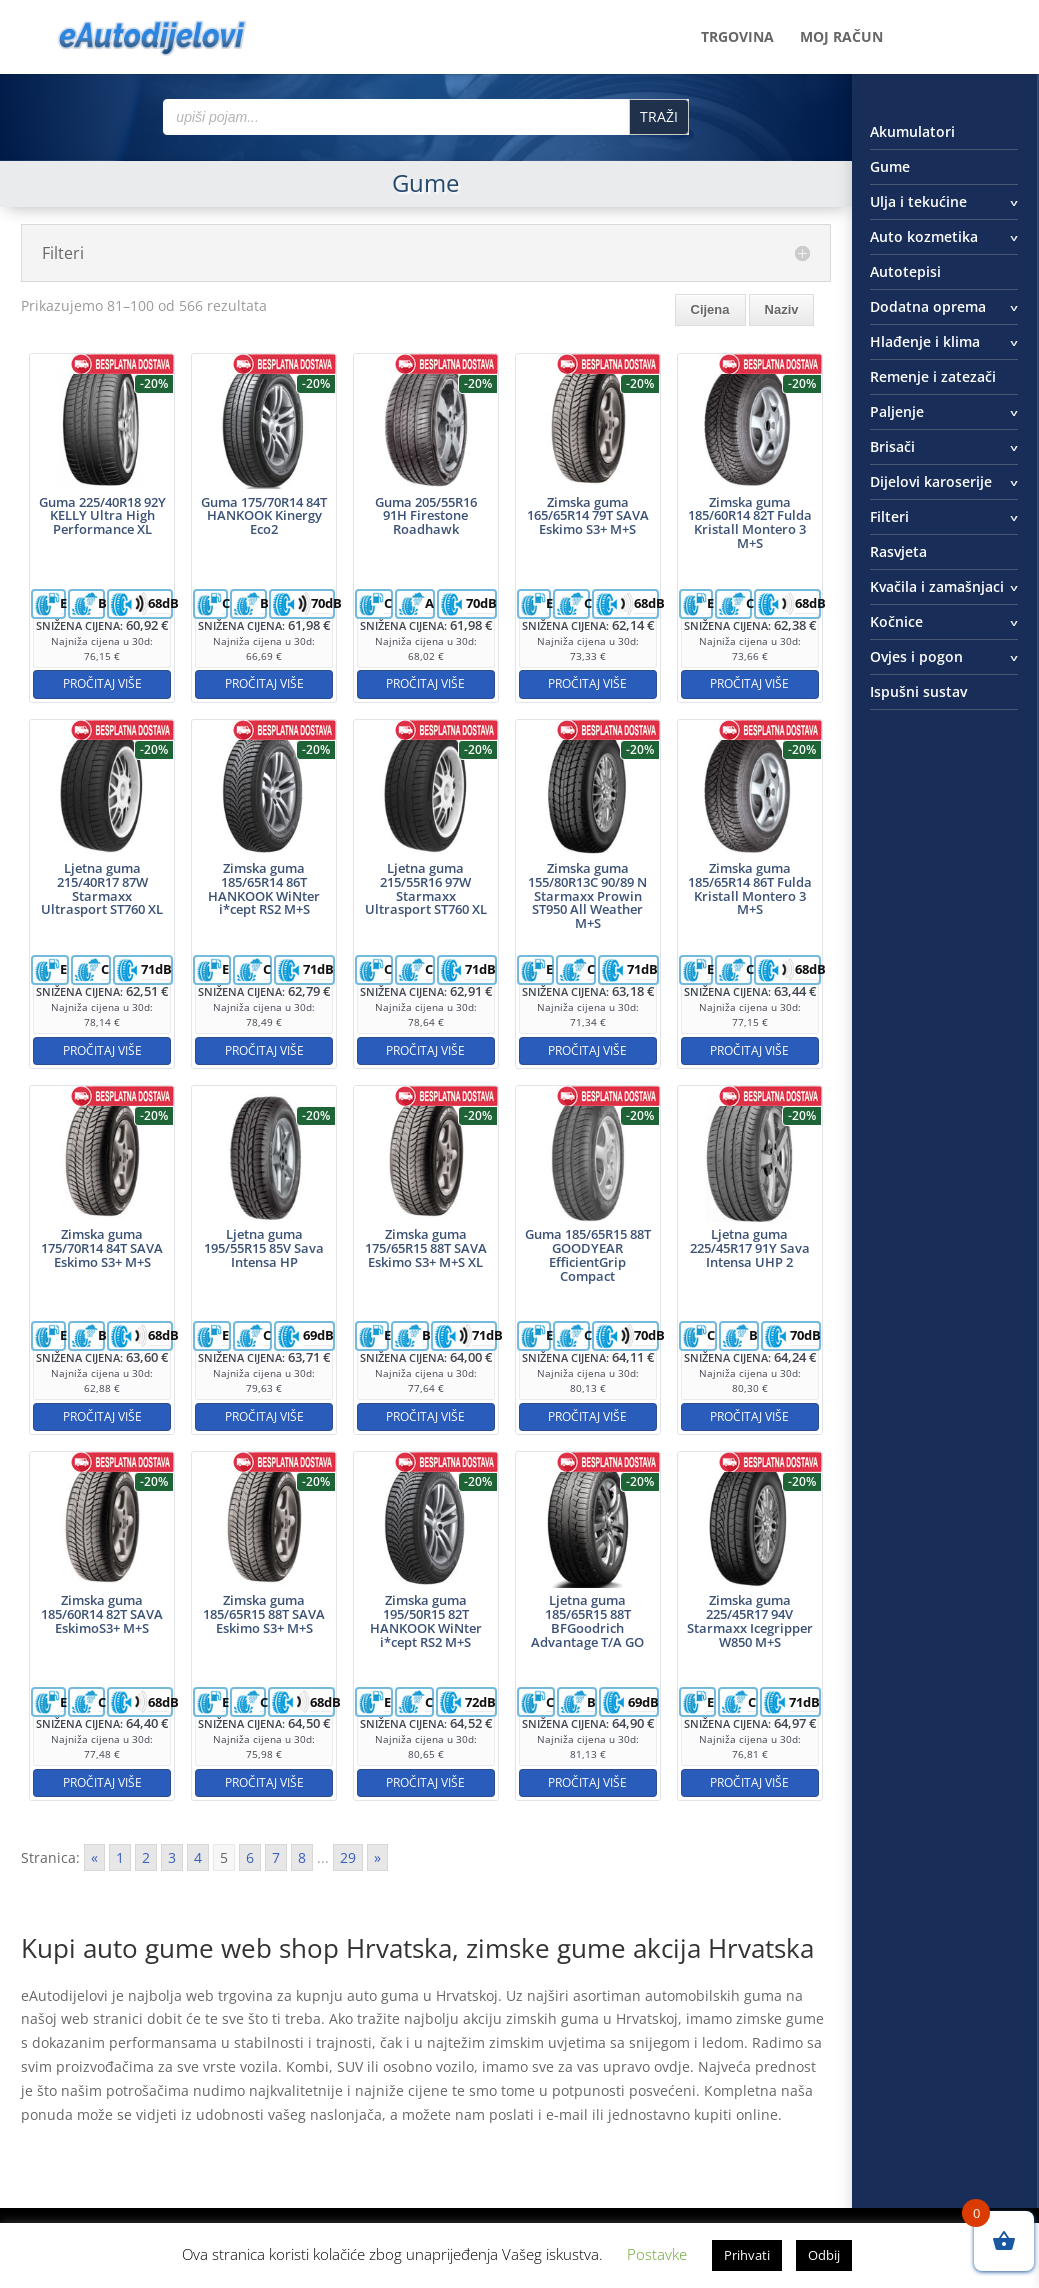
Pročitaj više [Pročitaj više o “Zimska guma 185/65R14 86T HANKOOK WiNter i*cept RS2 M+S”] (264, 1050)
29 (348, 1857)
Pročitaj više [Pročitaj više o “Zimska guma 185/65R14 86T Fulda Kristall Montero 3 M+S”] (749, 1050)
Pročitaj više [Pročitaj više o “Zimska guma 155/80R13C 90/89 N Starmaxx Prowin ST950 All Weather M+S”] (587, 1050)
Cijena (710, 309)
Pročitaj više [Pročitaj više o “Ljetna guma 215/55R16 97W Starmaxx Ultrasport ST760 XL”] (425, 1050)
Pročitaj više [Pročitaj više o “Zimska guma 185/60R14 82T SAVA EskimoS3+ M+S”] (102, 1782)
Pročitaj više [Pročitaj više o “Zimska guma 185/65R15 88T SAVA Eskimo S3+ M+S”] (264, 1782)
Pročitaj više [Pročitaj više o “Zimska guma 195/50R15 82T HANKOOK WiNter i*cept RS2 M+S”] (425, 1782)
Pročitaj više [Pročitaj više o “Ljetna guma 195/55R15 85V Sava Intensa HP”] (264, 1416)
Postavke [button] (657, 2254)
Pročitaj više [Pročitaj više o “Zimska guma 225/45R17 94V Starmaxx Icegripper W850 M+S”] (749, 1782)
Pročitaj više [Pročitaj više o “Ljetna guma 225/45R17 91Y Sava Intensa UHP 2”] (749, 1416)
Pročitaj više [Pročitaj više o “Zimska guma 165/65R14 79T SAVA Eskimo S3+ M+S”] (587, 683)
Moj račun (841, 38)
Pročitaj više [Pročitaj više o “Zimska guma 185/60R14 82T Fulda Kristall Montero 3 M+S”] (749, 683)
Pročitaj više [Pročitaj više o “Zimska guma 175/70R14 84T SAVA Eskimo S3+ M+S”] (102, 1416)
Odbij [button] (824, 2255)
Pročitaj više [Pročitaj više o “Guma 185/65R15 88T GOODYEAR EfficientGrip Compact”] (587, 1416)
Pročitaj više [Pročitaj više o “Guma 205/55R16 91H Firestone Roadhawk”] (425, 683)
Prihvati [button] (747, 2255)
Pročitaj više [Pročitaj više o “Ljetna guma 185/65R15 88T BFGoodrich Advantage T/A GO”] (587, 1782)
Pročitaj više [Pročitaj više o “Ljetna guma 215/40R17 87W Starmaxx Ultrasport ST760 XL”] (102, 1050)
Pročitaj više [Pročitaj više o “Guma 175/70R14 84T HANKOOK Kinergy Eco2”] (264, 683)
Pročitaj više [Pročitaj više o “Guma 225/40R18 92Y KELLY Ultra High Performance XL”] (102, 683)
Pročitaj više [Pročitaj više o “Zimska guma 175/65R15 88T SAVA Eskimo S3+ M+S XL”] (425, 1416)
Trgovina (737, 38)
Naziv (782, 309)
